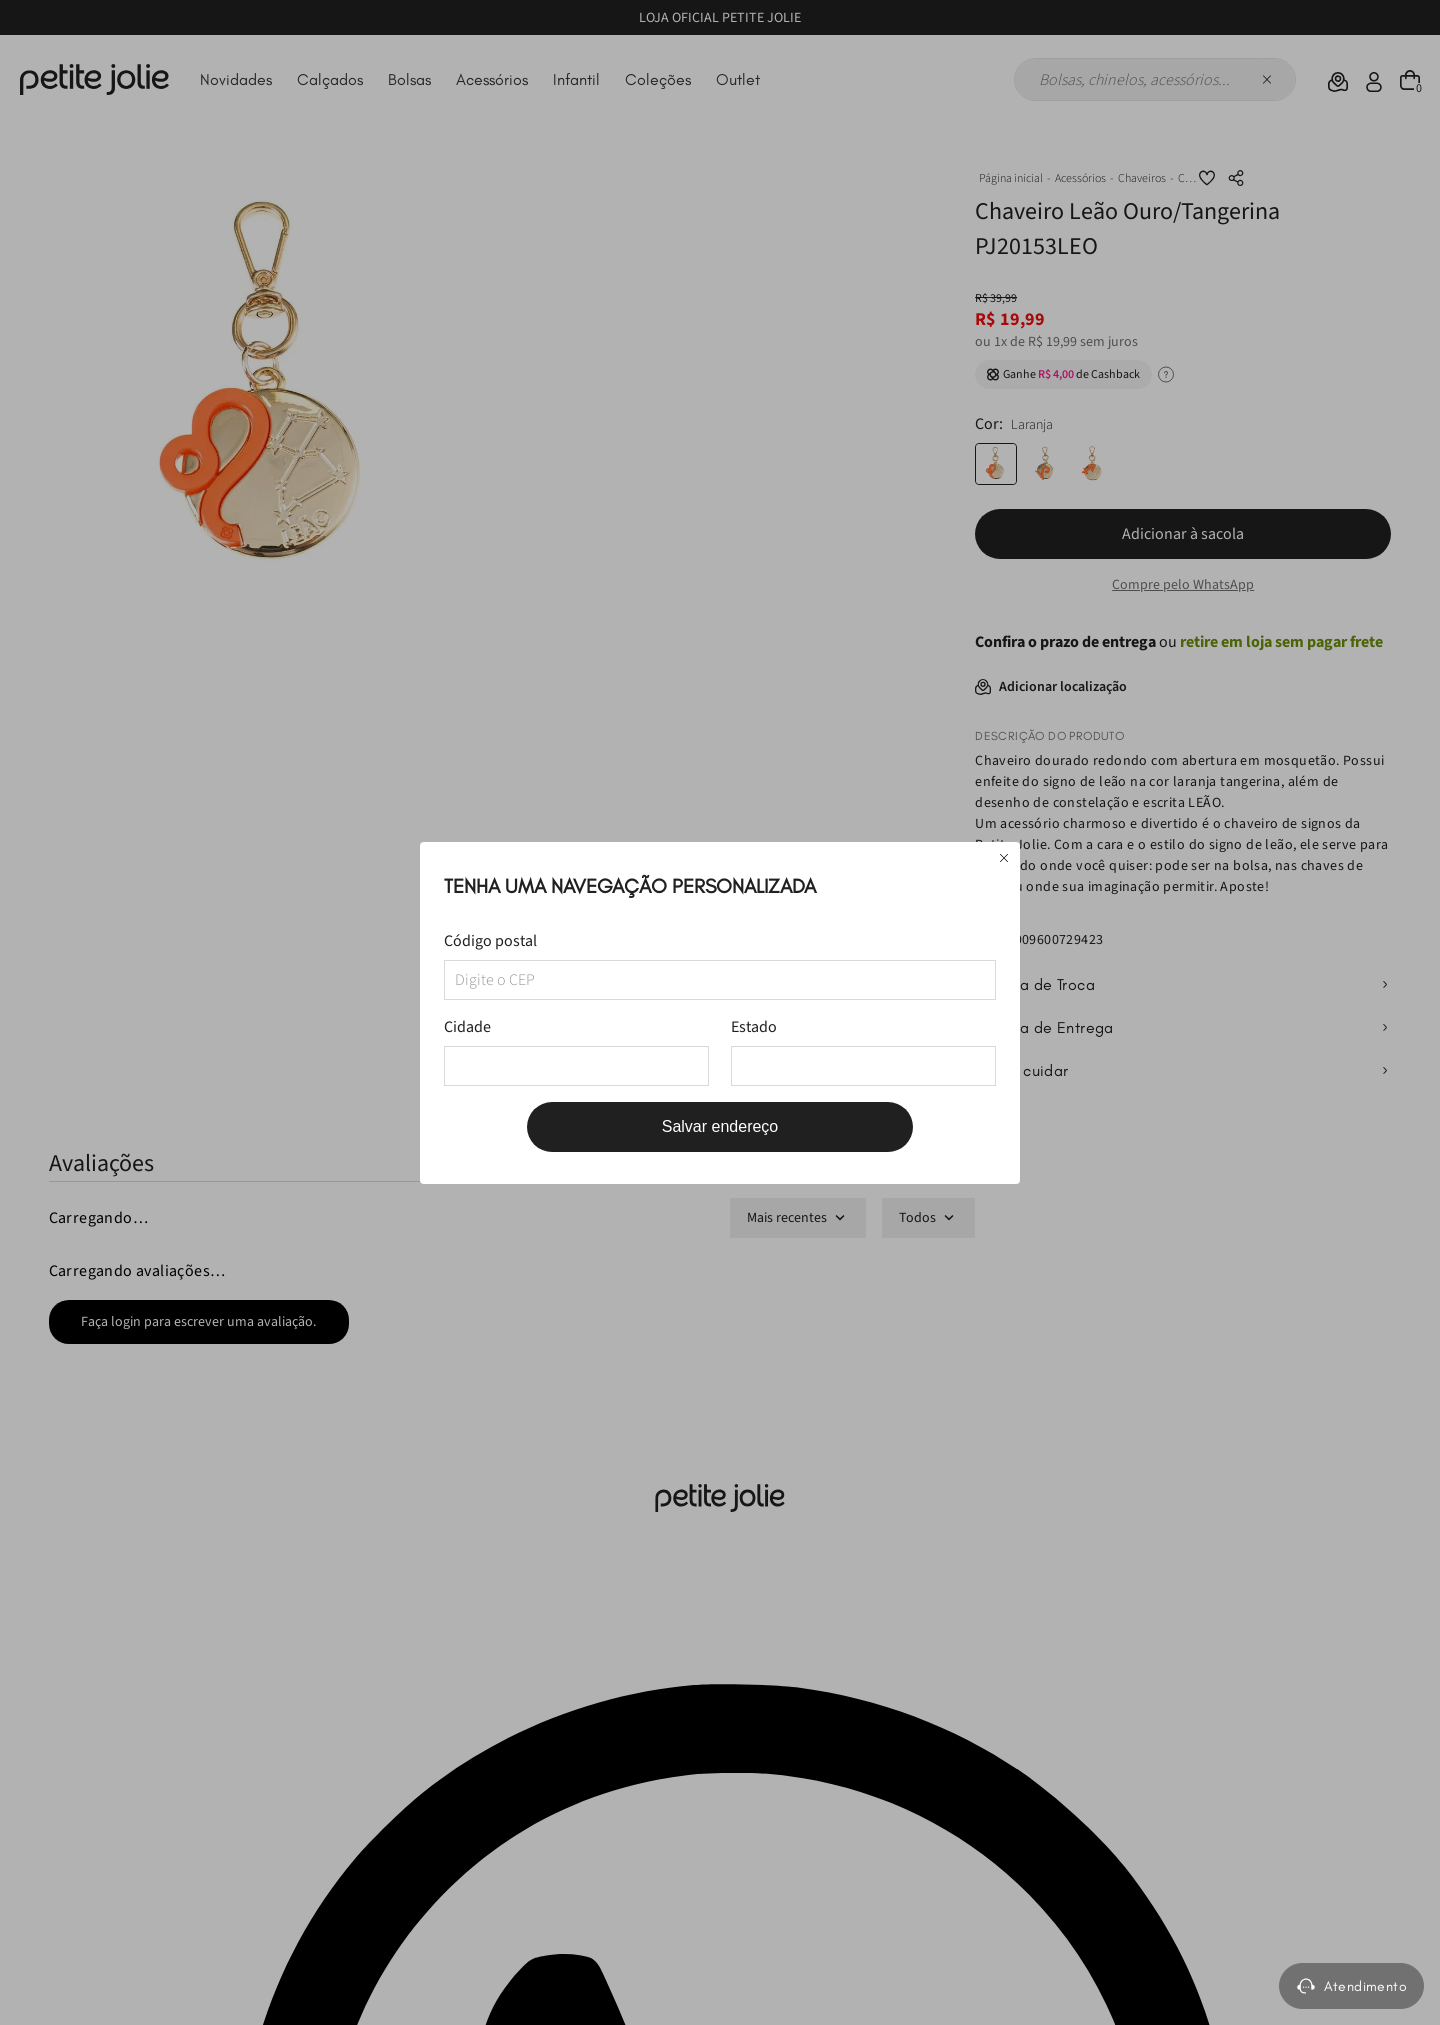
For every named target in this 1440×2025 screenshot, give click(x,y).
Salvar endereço (720, 1126)
